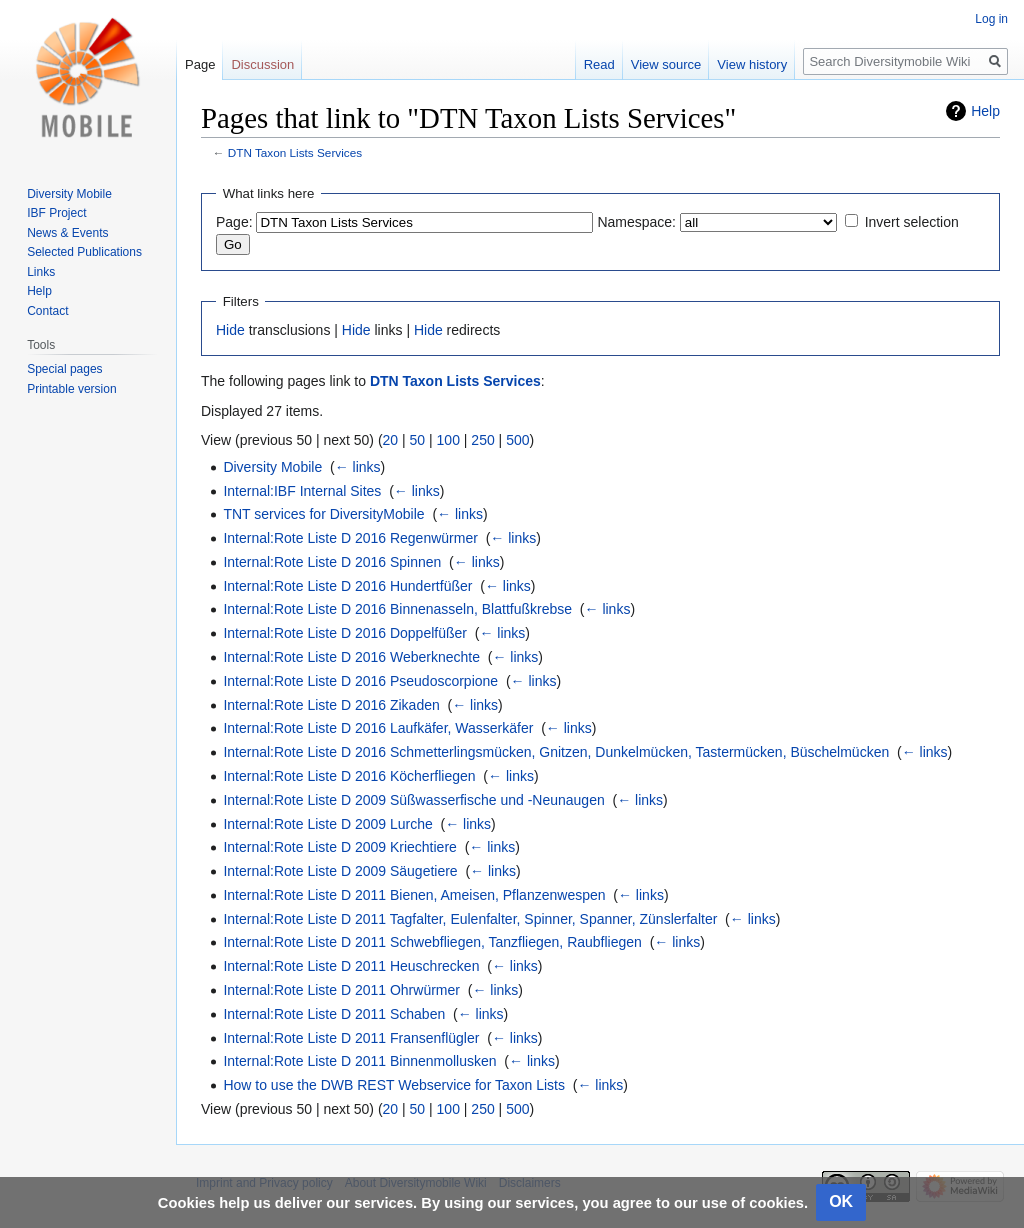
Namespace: (636, 222)
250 (482, 440)
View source (666, 64)
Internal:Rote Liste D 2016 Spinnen (332, 562)
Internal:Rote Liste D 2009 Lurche (327, 824)
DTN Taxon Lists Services (295, 152)
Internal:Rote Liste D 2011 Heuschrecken (351, 966)
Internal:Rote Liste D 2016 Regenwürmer (350, 538)
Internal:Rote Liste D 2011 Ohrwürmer (341, 990)
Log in (991, 19)
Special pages (64, 369)
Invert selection (912, 222)
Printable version (71, 389)
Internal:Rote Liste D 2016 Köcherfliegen (349, 776)
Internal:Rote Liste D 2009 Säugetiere (340, 871)
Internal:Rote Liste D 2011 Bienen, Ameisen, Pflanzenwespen (414, 895)
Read (599, 64)
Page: (234, 222)
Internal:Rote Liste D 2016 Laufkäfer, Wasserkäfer (378, 728)
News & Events (67, 233)
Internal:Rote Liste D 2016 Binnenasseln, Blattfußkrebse (397, 609)
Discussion (262, 64)
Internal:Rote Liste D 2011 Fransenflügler (351, 1038)
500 (517, 440)
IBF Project (56, 213)
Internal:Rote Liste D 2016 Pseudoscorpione (360, 681)
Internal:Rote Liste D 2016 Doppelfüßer (345, 633)
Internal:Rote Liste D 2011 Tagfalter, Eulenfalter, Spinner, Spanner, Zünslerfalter (470, 919)
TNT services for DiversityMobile (323, 514)
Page (200, 64)
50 (418, 440)
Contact (47, 311)
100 (448, 440)
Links (41, 272)
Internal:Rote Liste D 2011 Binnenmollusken (359, 1061)
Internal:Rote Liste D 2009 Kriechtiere (339, 847)
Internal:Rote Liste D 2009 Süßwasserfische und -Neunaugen (413, 800)
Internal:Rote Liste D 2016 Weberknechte (351, 657)
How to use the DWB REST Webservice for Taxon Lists (394, 1085)
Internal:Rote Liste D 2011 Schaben (334, 1014)
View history (752, 64)
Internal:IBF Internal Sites (302, 491)
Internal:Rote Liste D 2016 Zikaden (331, 705)
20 (391, 440)
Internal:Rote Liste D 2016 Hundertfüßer (347, 586)
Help (985, 111)
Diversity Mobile (272, 467)
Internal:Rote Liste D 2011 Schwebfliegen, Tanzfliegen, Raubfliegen (432, 942)
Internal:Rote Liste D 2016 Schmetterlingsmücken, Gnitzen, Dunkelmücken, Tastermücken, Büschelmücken (556, 752)
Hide (230, 330)
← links (358, 467)
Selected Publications (84, 252)
